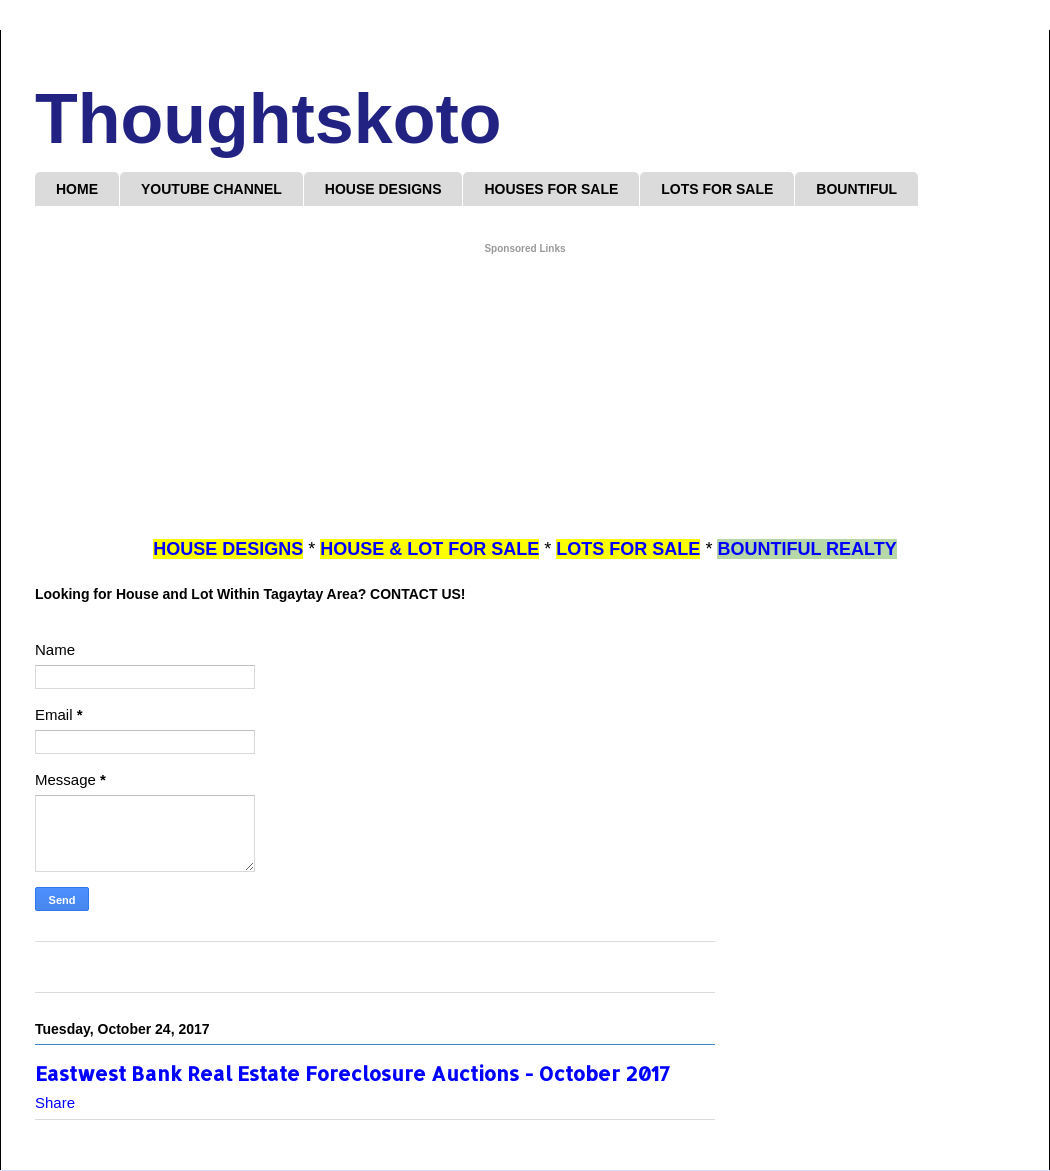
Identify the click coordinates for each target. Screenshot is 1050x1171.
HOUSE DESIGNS (383, 189)
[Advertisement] (525, 397)
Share (55, 1102)
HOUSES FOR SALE (551, 189)
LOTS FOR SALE (717, 189)
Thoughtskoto (268, 119)
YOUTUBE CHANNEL (211, 189)
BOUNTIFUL (856, 189)
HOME (77, 189)
